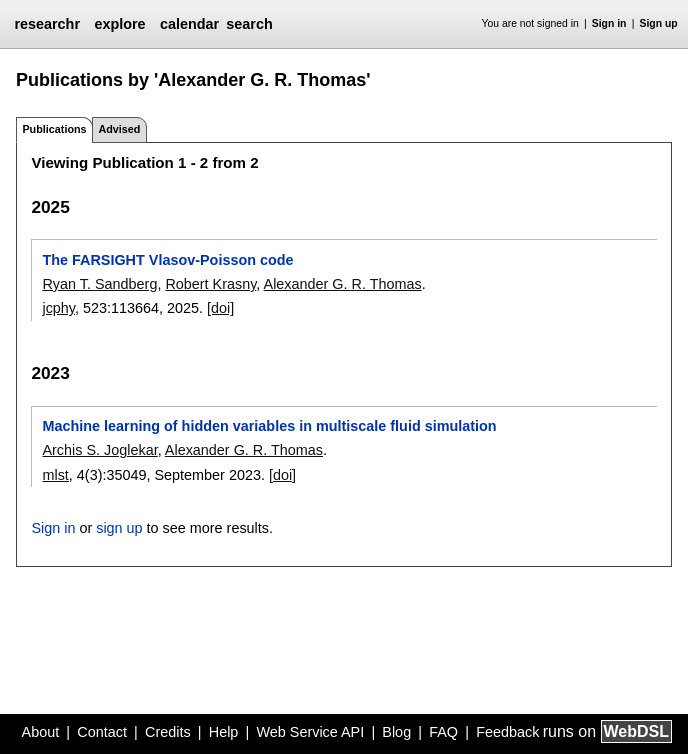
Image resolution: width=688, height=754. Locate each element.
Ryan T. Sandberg (99, 284)
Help (224, 732)
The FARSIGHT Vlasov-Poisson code (167, 260)
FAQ (443, 732)
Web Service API (310, 732)
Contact (102, 732)
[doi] (220, 308)
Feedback (507, 732)
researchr (47, 24)
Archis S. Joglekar (99, 450)
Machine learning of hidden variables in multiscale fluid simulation (269, 426)
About (41, 732)
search (249, 24)
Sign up (659, 23)
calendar (189, 24)
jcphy (58, 308)
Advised (119, 129)
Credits (168, 732)
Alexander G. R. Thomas (343, 284)
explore (119, 24)
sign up (119, 528)
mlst (55, 475)
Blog (396, 732)
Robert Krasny (210, 284)
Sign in (609, 23)
